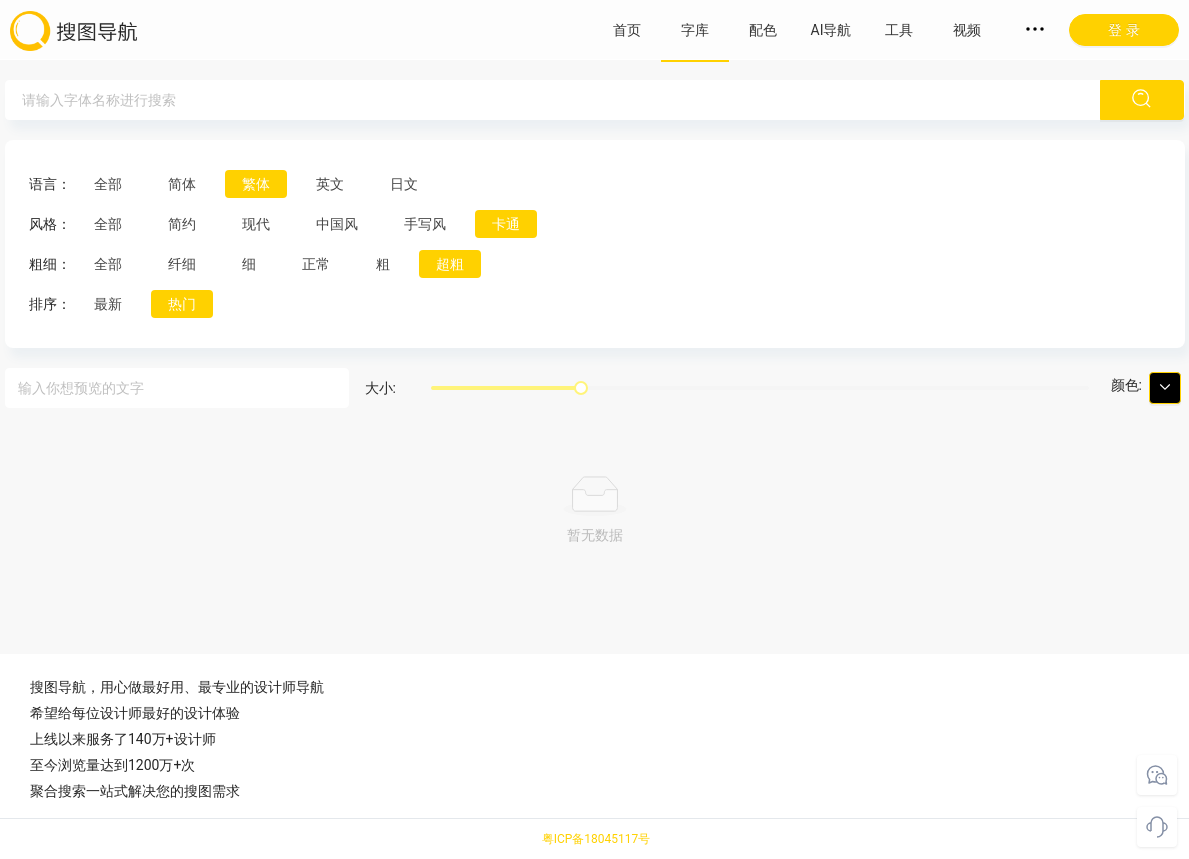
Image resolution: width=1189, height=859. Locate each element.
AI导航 (831, 30)
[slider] (581, 388)
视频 (967, 30)
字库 (695, 30)
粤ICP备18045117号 (596, 839)
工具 (899, 30)
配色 (763, 30)
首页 (627, 30)
